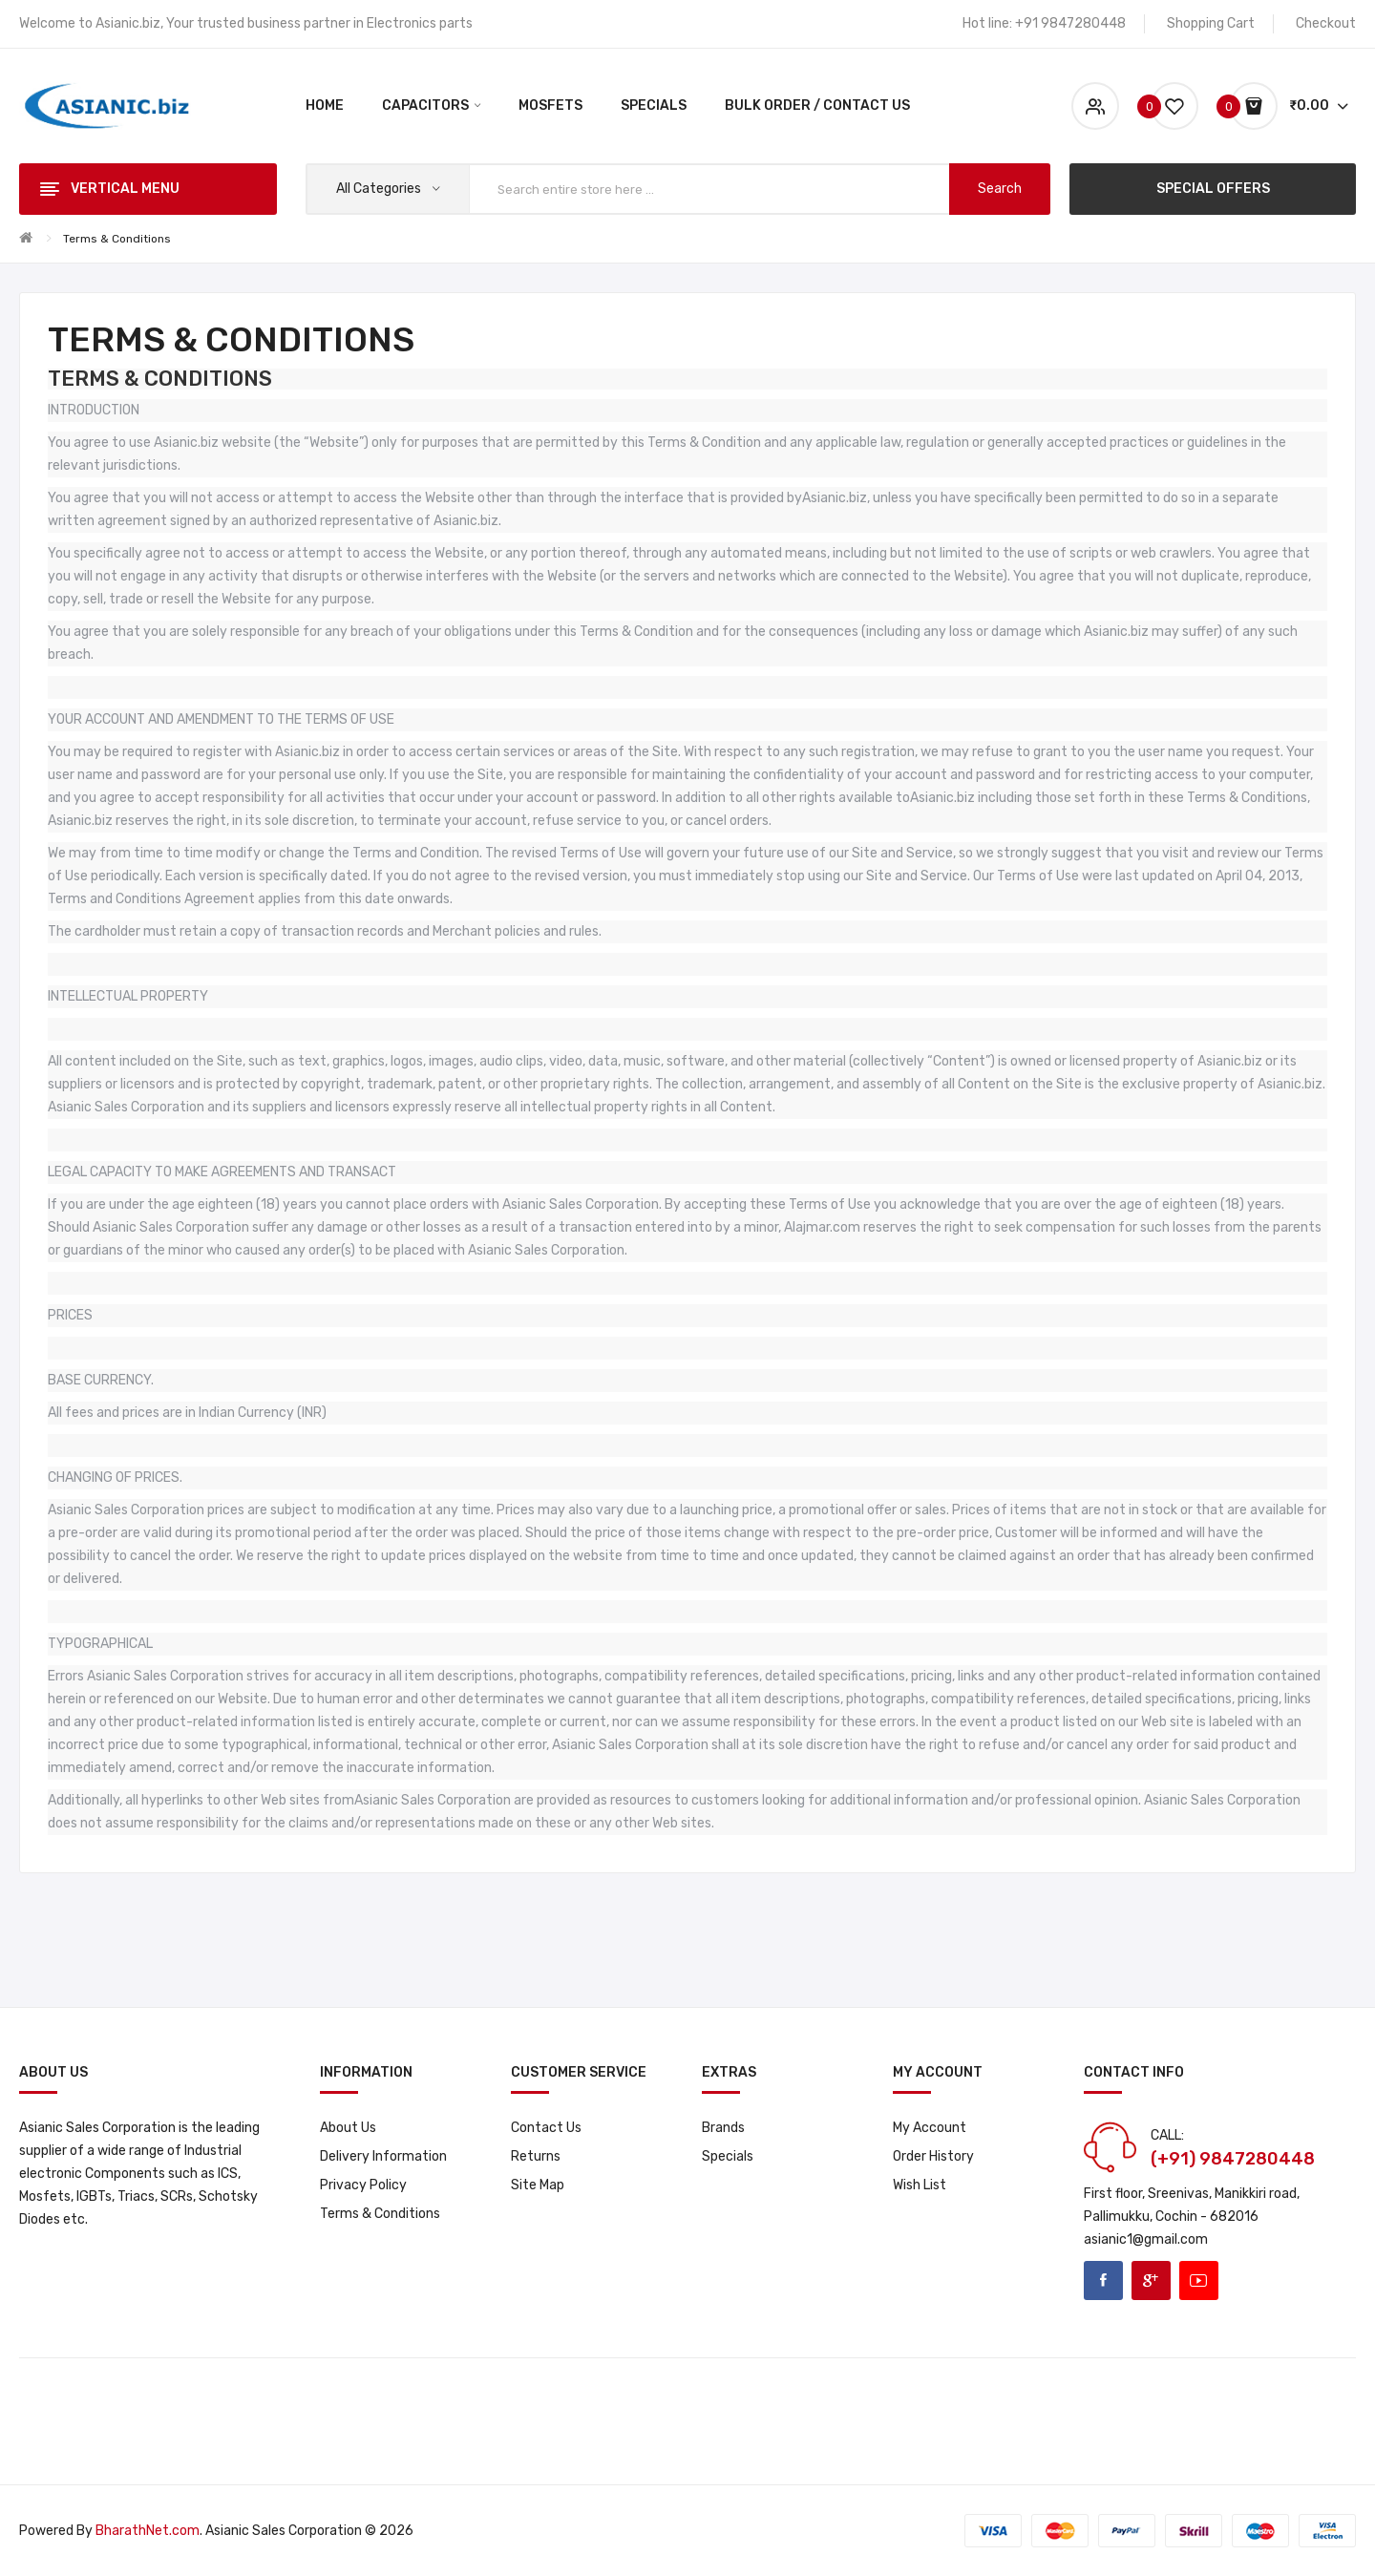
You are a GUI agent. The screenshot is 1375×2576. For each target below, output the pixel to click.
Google (1151, 2280)
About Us (348, 2128)
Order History (933, 2156)
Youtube (1198, 2280)
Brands (723, 2128)
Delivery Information (383, 2156)
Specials (727, 2156)
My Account (929, 2128)
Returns (536, 2156)
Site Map (537, 2185)
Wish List (919, 2185)
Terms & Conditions (117, 238)
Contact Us (546, 2128)
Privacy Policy (363, 2185)
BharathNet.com (147, 2531)
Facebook (1103, 2280)
